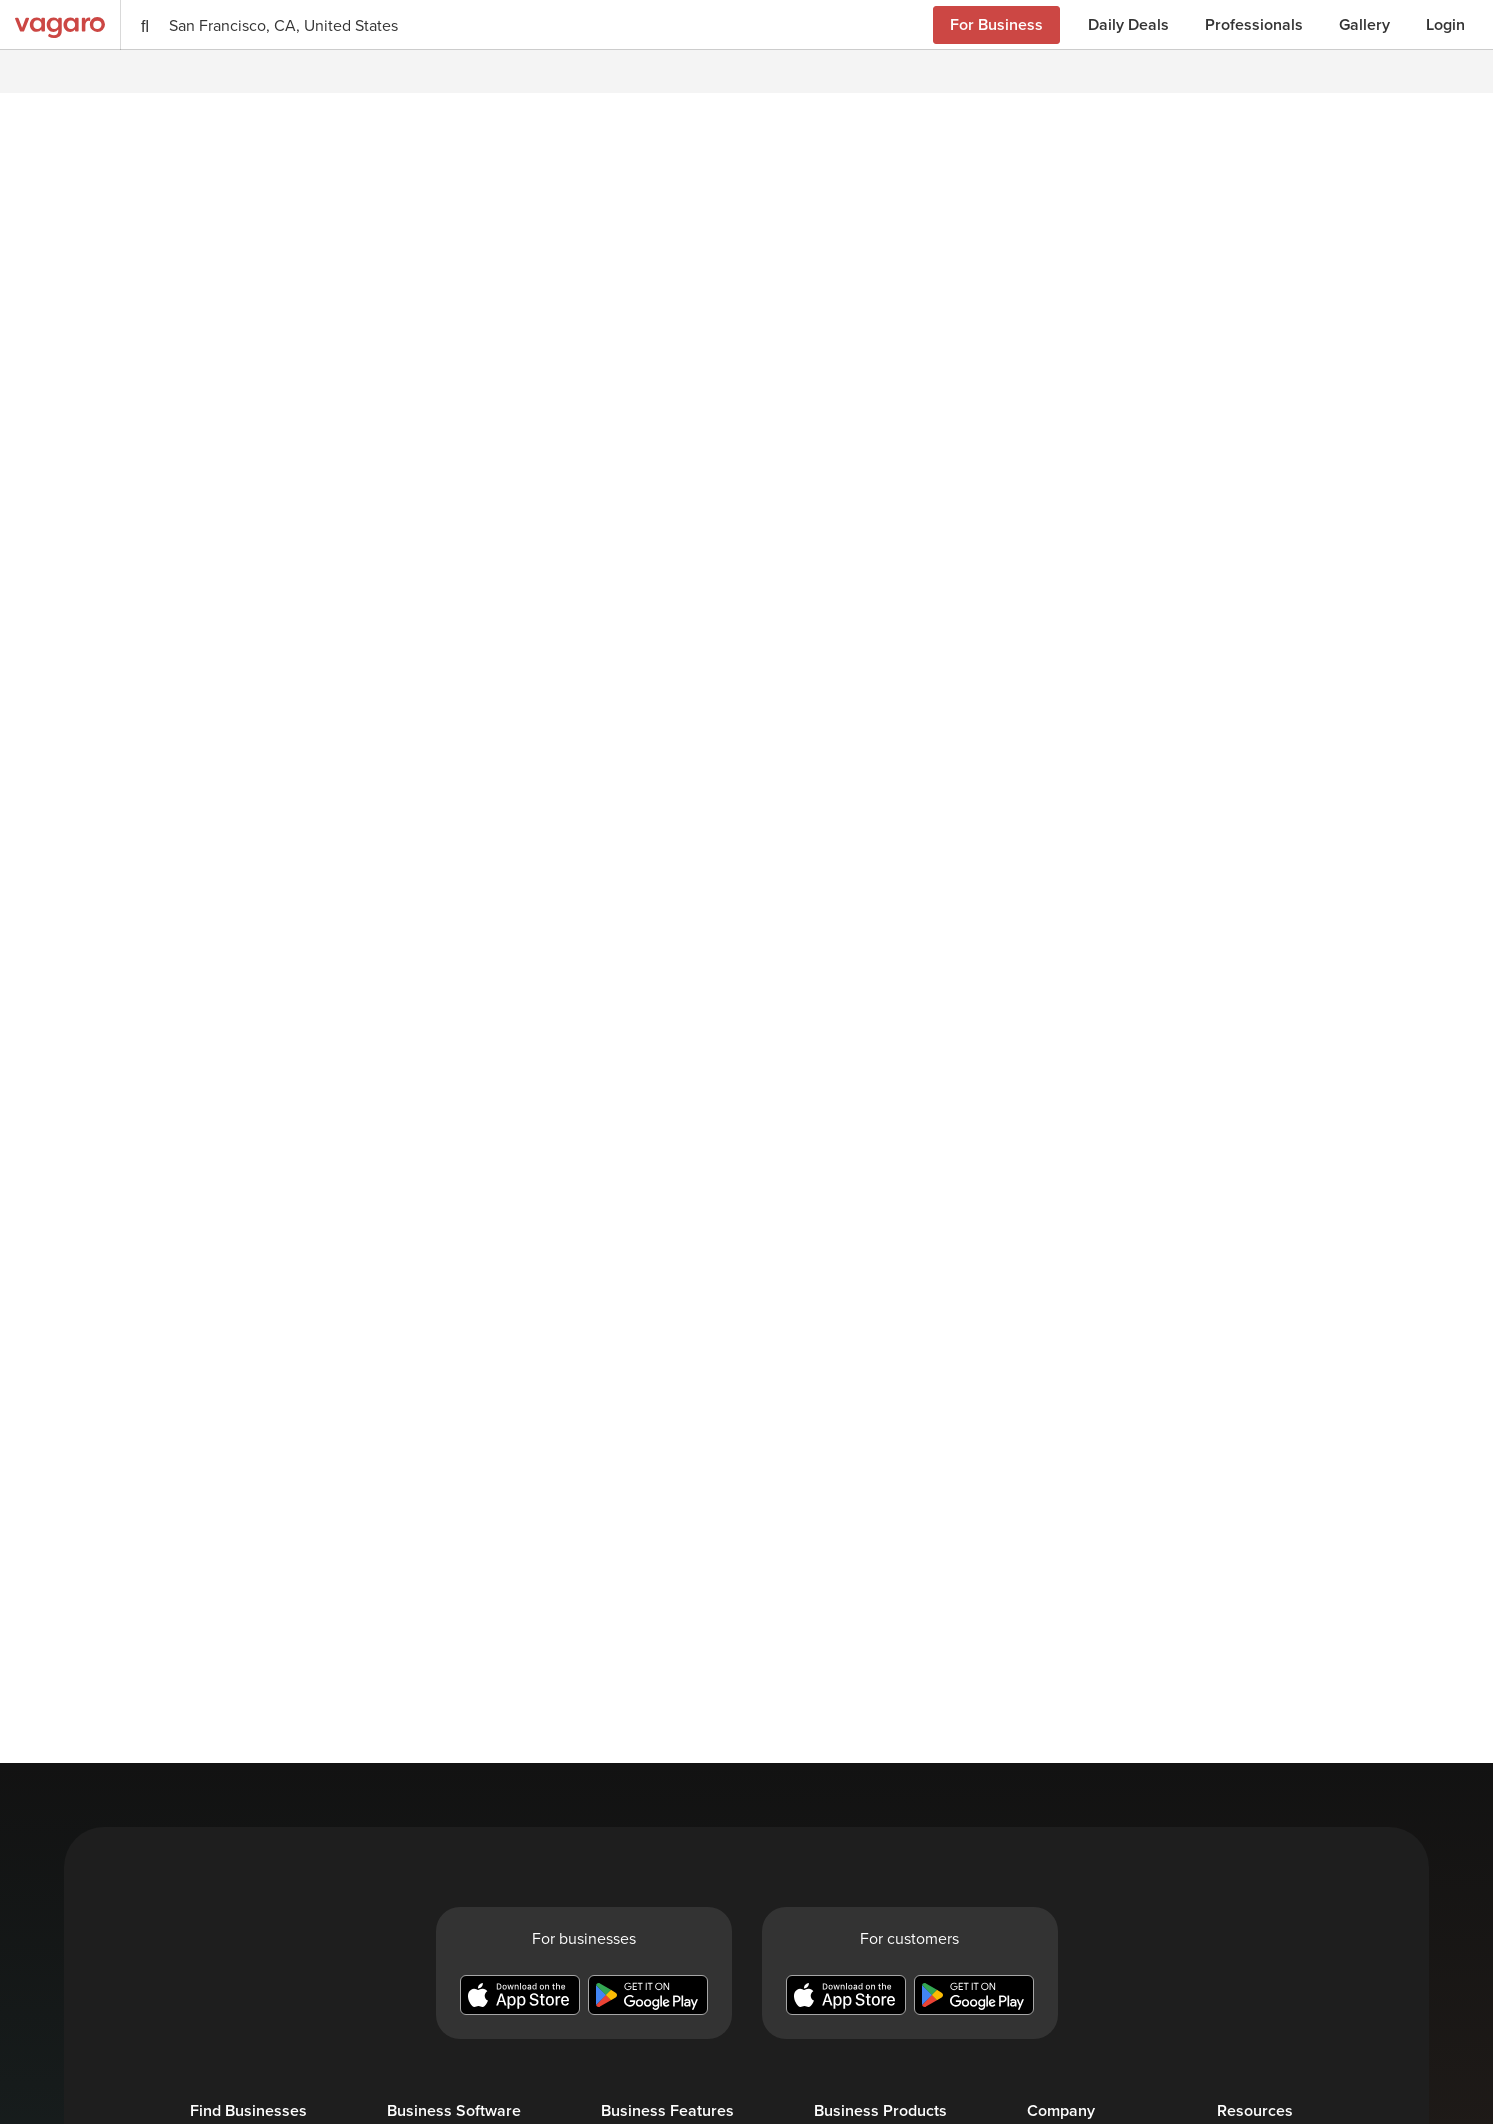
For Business (996, 24)
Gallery (1364, 24)
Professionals (1254, 24)
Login (1445, 24)
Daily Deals (1128, 24)
